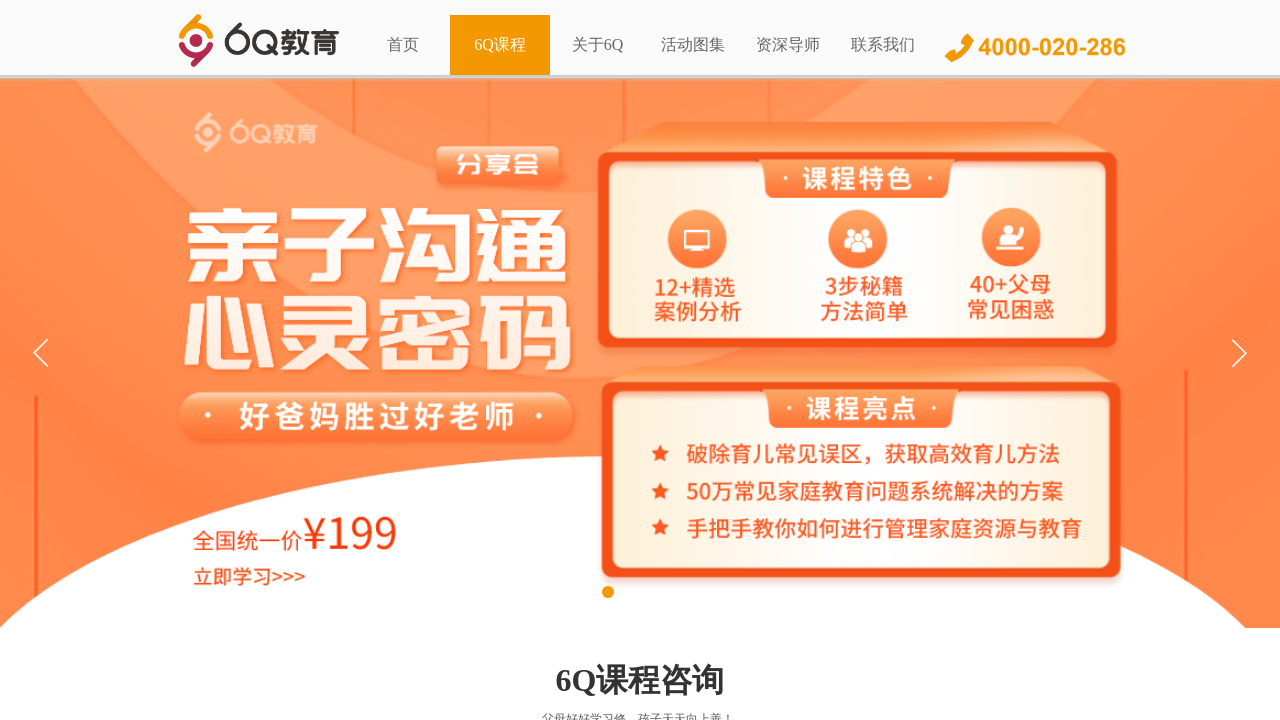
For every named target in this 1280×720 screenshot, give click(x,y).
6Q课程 (500, 44)
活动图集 (693, 44)
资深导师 (788, 44)
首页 (403, 44)
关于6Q (598, 44)
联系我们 (883, 44)
